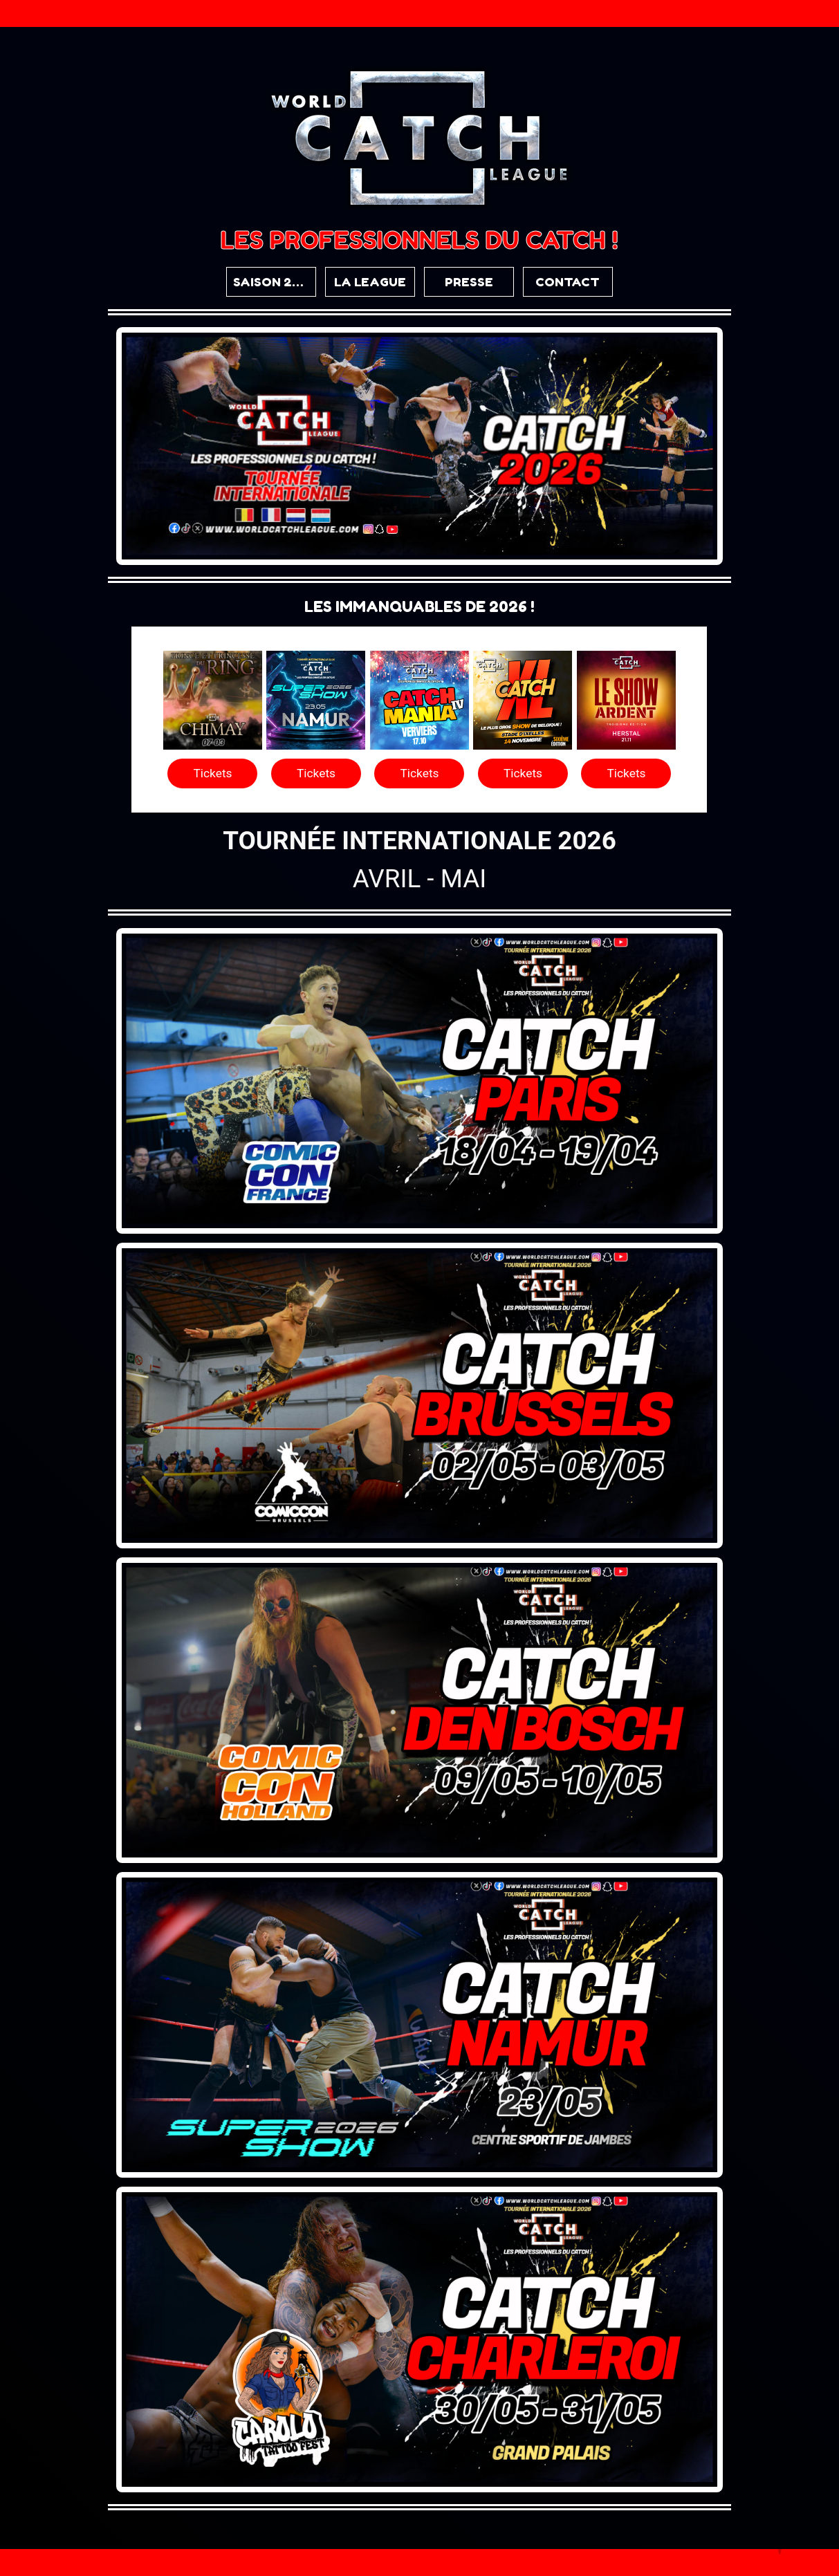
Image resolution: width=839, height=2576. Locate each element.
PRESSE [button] (469, 282)
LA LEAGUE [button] (370, 282)
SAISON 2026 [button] (274, 282)
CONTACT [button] (567, 282)
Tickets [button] (212, 773)
